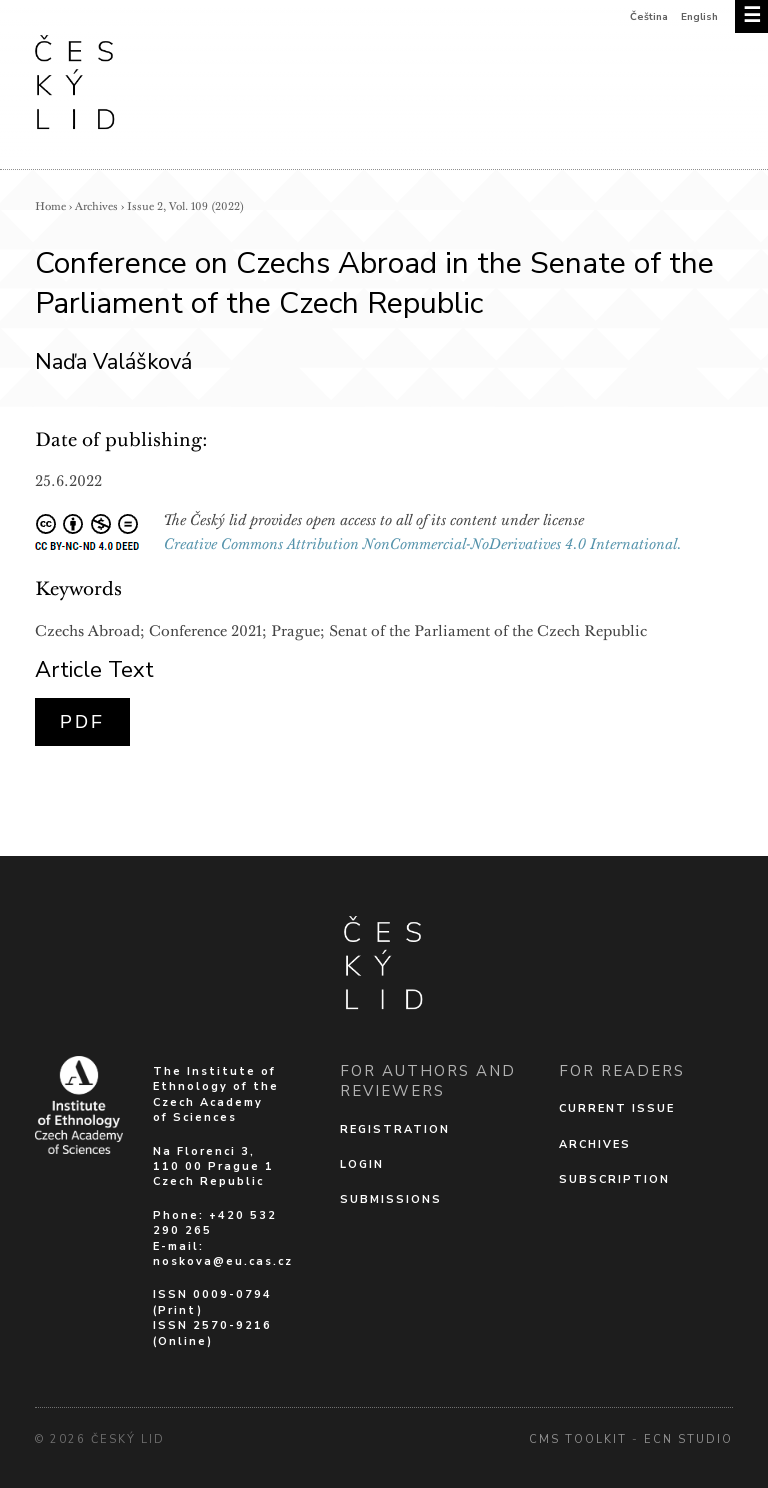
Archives (96, 206)
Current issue (617, 1108)
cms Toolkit (578, 1439)
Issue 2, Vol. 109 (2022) (185, 206)
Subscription (614, 1179)
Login (362, 1164)
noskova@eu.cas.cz (223, 1261)
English (699, 17)
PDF (82, 722)
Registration (395, 1129)
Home (50, 206)
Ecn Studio (688, 1439)
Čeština (649, 17)
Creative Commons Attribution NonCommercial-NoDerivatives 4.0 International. (423, 544)
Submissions (391, 1199)
